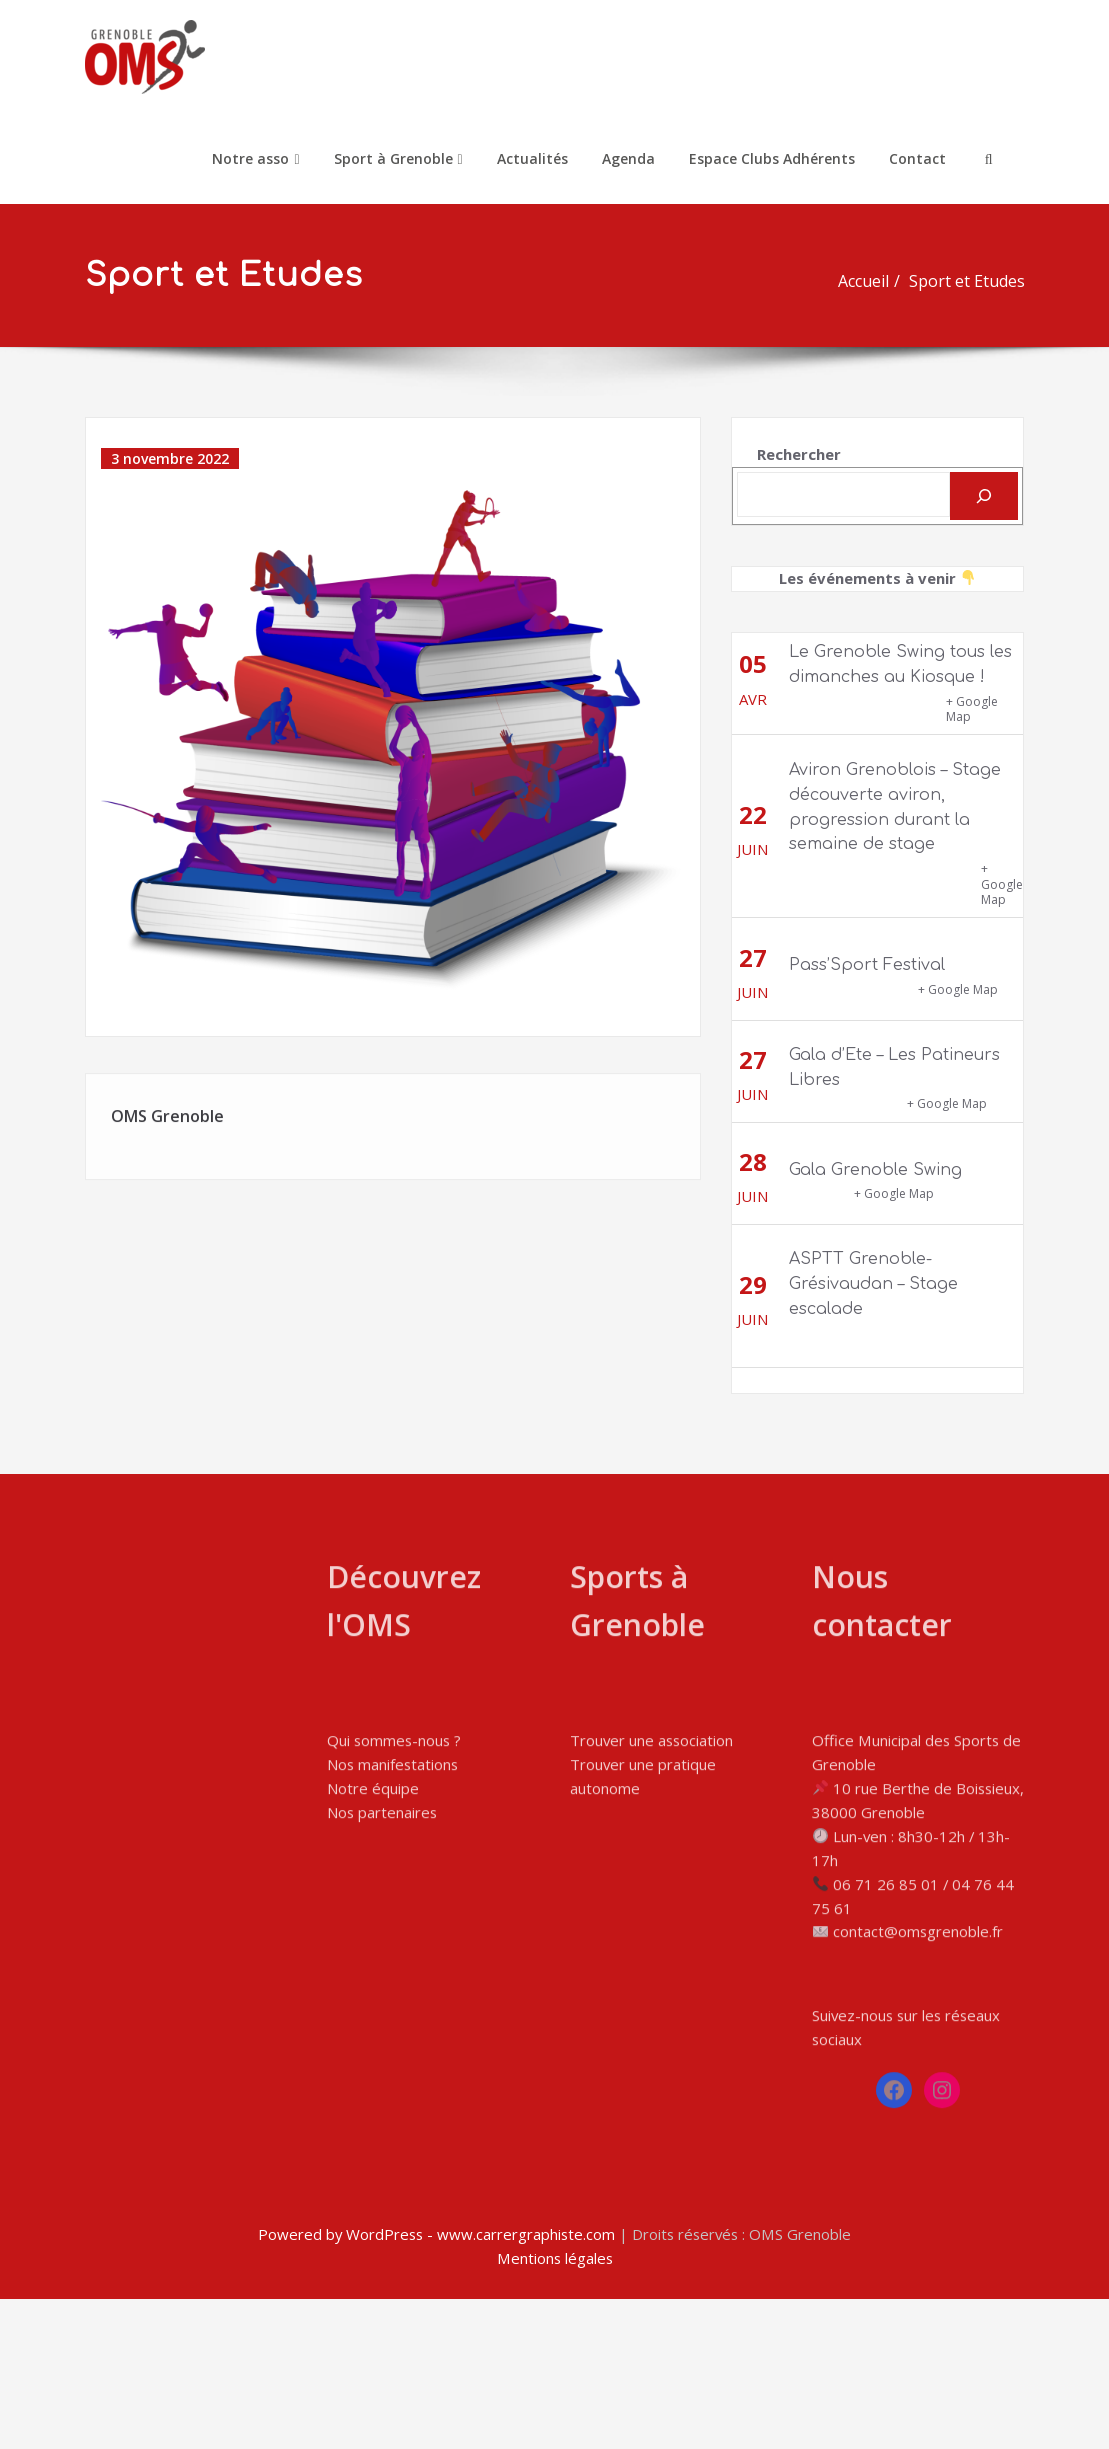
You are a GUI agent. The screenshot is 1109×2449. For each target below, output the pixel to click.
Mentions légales (554, 2409)
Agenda (628, 158)
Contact (917, 158)
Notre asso (255, 158)
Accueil (869, 281)
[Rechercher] (984, 487)
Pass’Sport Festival (867, 957)
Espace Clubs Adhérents (772, 158)
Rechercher (799, 446)
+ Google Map (972, 700)
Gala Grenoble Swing (875, 1161)
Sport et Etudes (973, 281)
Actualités (532, 158)
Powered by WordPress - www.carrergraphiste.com (435, 2385)
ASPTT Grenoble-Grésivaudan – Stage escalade (873, 1276)
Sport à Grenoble (398, 158)
